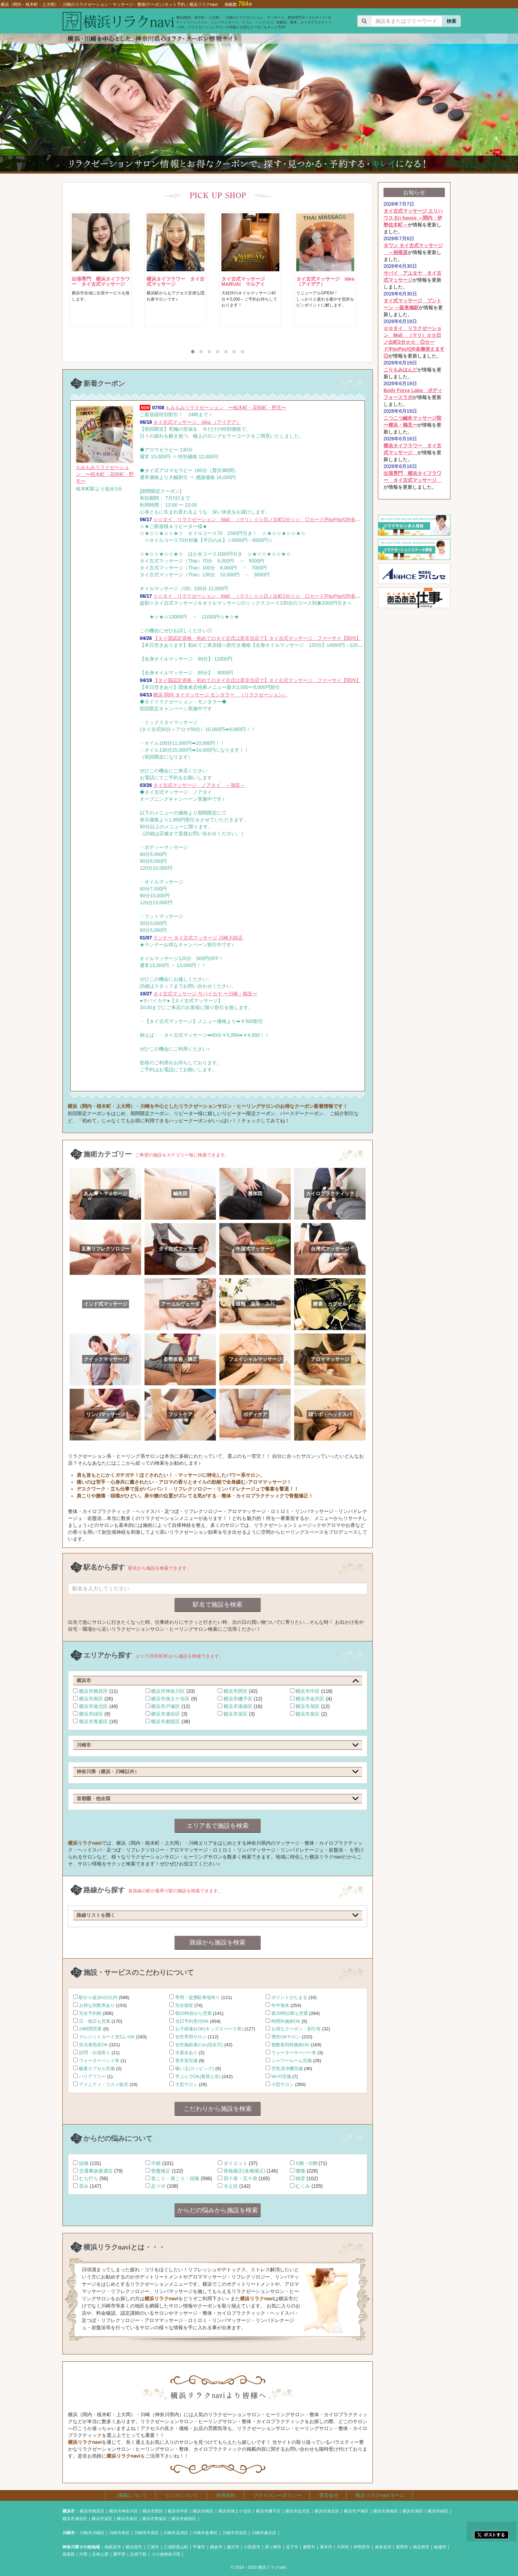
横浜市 (68, 2511)
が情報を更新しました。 (413, 217)
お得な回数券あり (97, 2005)
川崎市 (68, 2532)
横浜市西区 (235, 1691)
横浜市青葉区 (93, 1721)
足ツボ (158, 2186)
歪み (84, 2186)
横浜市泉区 (308, 1714)
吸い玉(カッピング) (194, 2068)
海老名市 (383, 2547)
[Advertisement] (414, 715)
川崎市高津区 (175, 2532)
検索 (451, 21)
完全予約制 (90, 2013)
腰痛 (300, 2171)
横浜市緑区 (91, 1714)
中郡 (83, 2554)
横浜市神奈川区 (168, 1691)
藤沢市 (233, 2547)
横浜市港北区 (93, 1706)
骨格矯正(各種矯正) (244, 2171)
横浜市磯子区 (237, 1698)
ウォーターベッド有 (99, 2060)
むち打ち (88, 2178)
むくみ (303, 2186)
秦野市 (309, 2547)
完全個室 (184, 2005)
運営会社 (328, 2495)
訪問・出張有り (94, 2052)
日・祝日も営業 (94, 2021)
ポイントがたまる (289, 1997)
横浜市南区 (91, 1698)
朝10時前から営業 (193, 2013)
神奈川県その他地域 (81, 2547)
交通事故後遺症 (96, 2171)
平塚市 (199, 2547)
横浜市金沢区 (310, 1698)
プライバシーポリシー (277, 2495)
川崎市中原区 (146, 2532)
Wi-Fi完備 (281, 2076)
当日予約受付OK (192, 2021)
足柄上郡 (100, 2554)
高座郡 (68, 2554)
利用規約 (226, 2495)
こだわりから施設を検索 (217, 2108)
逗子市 (292, 2547)
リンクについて (182, 2495)
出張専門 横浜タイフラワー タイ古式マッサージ (101, 281)
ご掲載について (130, 2495)
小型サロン (282, 2084)
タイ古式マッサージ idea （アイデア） (325, 281)
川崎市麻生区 (264, 2532)
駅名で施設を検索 (217, 1604)
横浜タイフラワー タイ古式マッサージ (176, 281)
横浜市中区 (308, 1691)
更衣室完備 (186, 2060)
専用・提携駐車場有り (197, 1997)
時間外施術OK (285, 2021)
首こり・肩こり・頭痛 (175, 2178)
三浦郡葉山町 (175, 2547)
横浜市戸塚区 (165, 1706)
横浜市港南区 (237, 1706)
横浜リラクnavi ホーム (380, 2495)
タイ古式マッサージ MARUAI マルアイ (245, 281)
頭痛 (84, 2163)
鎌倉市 (216, 2547)
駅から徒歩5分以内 (98, 1997)
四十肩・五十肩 (240, 2178)
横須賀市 (134, 2547)
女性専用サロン (191, 2036)
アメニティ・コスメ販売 (103, 2084)
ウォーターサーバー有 (293, 2052)
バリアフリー (92, 2076)
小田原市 (252, 2547)
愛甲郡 (119, 2554)
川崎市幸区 (119, 2532)
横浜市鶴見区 (93, 1691)
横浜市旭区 (308, 1706)
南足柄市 (421, 2547)
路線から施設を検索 (218, 1942)
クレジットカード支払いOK (107, 2036)
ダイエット (235, 2163)
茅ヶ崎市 (273, 2547)
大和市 (343, 2547)
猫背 (300, 2178)
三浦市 (153, 2547)
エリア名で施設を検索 (218, 1825)
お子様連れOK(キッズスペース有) (209, 2028)
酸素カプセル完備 (97, 2068)
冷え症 (230, 2186)
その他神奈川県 (165, 2554)
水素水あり (186, 2052)
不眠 (156, 2163)
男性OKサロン (285, 2036)
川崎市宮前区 (234, 2532)
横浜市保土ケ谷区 (170, 1698)
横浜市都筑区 (165, 1721)
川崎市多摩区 (205, 2532)
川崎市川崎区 (92, 2532)
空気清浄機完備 (287, 2068)
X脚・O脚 (306, 2163)
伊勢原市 (361, 2547)
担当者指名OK (93, 2044)
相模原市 (112, 2547)
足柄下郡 (138, 2554)
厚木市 (326, 2547)
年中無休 (280, 2005)
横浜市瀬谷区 (165, 1714)
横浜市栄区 (235, 1714)
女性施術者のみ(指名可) (199, 2044)
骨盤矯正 (160, 2171)
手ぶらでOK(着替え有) (198, 2076)
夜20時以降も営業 (289, 2013)
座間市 (402, 2547)
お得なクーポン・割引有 (296, 2028)
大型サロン (186, 2084)
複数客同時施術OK (290, 2044)
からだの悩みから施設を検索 (217, 2210)
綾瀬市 (440, 2547)
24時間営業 (90, 2028)
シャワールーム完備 (291, 2060)
